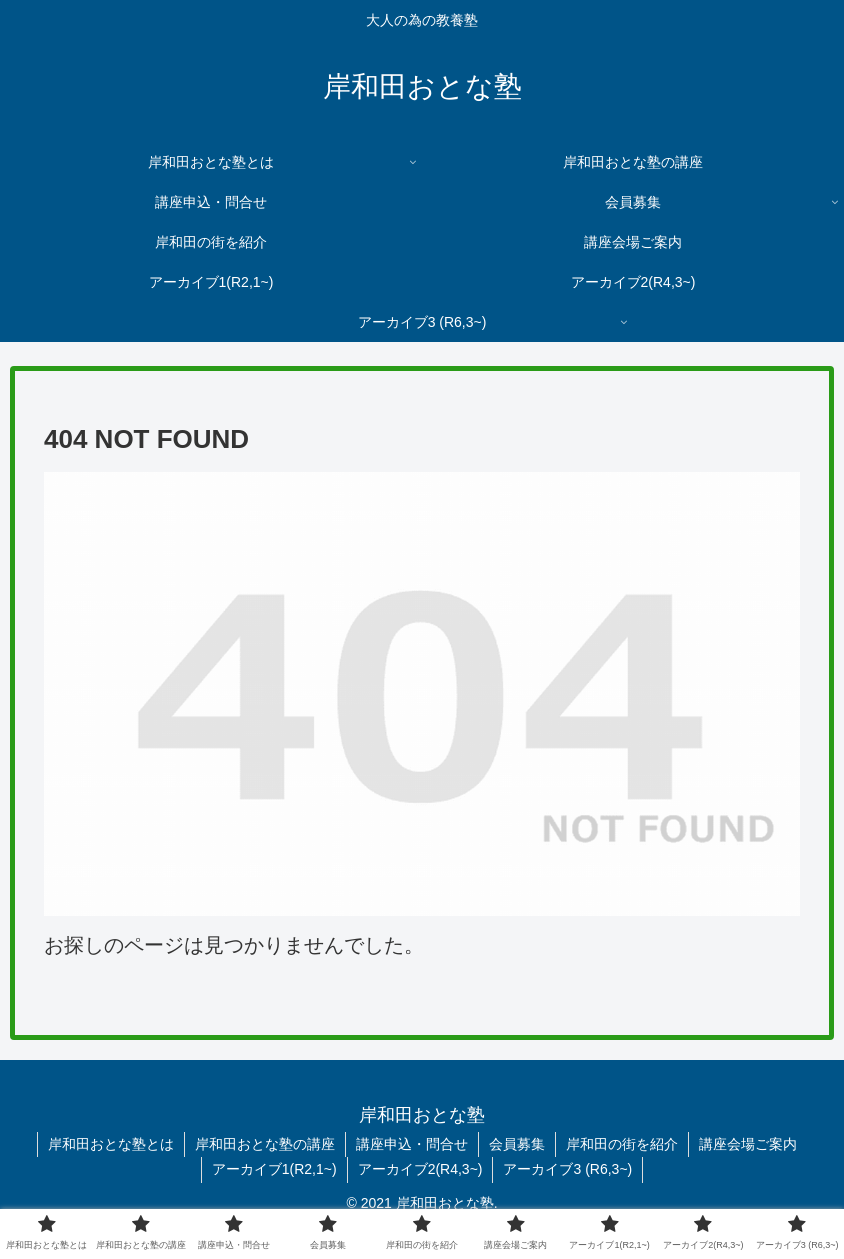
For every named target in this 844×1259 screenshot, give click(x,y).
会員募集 (517, 1144)
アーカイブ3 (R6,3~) (567, 1169)
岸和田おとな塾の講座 (265, 1144)
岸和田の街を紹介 (622, 1144)
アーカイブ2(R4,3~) (420, 1169)
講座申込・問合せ (412, 1144)
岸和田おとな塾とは (111, 1144)
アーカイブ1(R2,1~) (274, 1169)
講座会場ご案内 (748, 1144)
